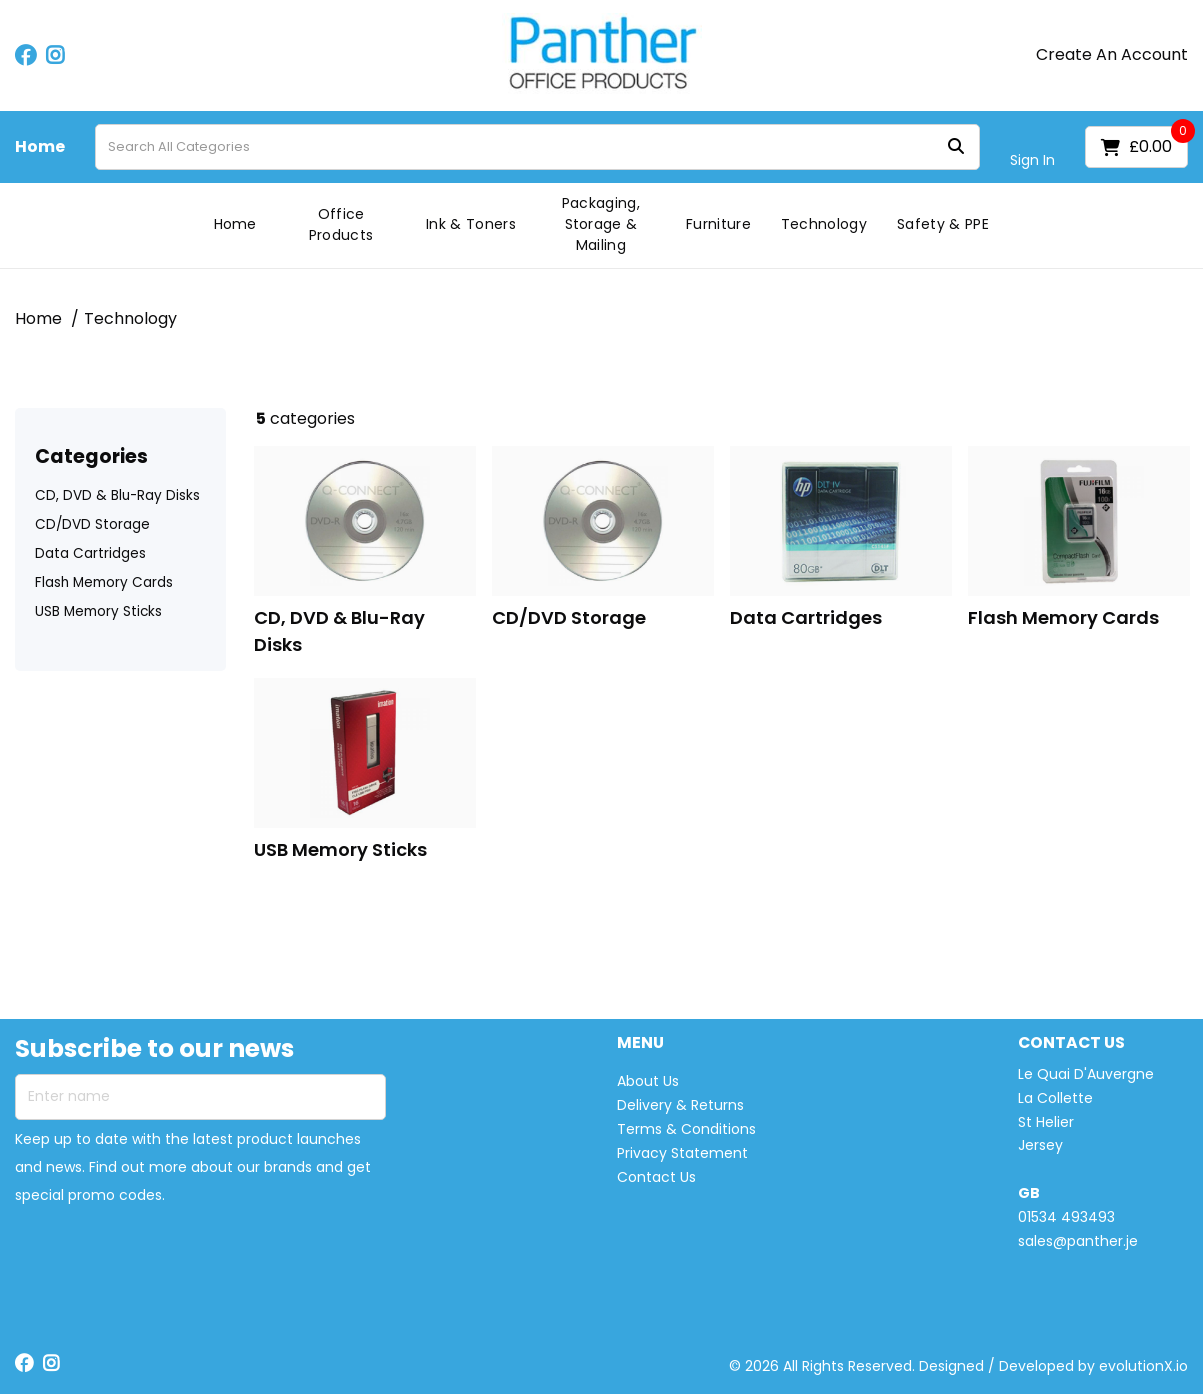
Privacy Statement (682, 1153)
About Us (648, 1081)
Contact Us (656, 1177)
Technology (824, 224)
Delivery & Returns (680, 1105)
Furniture (718, 224)
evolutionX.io (1143, 1366)
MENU (640, 1043)
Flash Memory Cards (104, 582)
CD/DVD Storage (92, 524)
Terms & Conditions (686, 1129)
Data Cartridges (90, 553)
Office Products (341, 224)
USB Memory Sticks (98, 611)
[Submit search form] (956, 147)
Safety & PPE (943, 224)
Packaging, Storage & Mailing (601, 224)
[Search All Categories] (537, 147)
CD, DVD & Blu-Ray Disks (117, 495)
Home (40, 147)
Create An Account (1112, 55)
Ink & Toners (471, 224)
